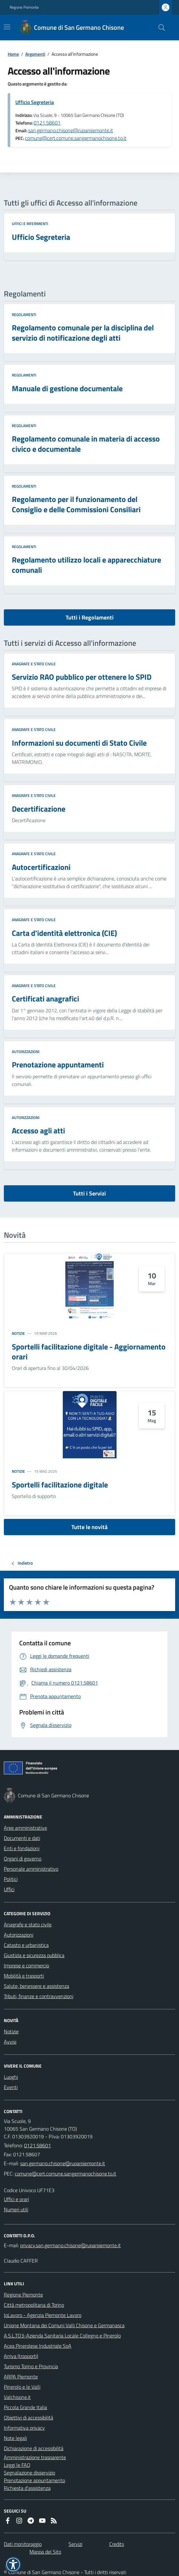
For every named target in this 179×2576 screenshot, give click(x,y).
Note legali (15, 2438)
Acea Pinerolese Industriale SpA (37, 2346)
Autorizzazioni (25, 1052)
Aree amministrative (25, 1828)
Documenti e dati (22, 1838)
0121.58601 (47, 122)
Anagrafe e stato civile (34, 664)
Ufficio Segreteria (34, 102)
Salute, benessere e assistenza (36, 1986)
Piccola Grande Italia (25, 2407)
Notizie (18, 1333)
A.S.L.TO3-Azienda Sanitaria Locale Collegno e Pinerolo (62, 2335)
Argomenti (35, 54)
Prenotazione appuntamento (34, 2480)
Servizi (75, 2544)
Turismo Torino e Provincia (31, 2366)
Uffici (9, 1889)
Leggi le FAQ (17, 2465)
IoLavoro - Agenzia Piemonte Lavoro (42, 2315)
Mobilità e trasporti (24, 1976)
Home (13, 54)
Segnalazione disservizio (29, 2472)
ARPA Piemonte (21, 2376)
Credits (116, 2544)
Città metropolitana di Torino (34, 2305)
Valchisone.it (17, 2397)
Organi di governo (22, 1858)
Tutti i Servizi (89, 1193)
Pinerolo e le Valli (22, 2387)
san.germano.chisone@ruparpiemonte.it (70, 130)
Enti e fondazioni (21, 1848)
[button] (13, 2564)
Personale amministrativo (31, 1869)
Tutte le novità (89, 1527)
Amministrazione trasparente (35, 2457)
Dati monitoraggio (23, 2544)
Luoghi (11, 2077)
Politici (11, 1879)
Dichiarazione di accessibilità (33, 2448)
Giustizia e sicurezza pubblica (34, 1955)
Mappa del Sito (45, 2552)
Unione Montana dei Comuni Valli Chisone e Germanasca (64, 2325)
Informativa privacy (24, 2428)
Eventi (11, 2087)
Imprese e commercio (26, 1965)
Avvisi (10, 2041)
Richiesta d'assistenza (27, 2488)
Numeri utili (16, 2209)
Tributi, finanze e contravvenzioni (38, 1996)
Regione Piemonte (24, 7)
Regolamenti (24, 315)
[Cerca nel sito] (159, 27)
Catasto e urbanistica (26, 1945)
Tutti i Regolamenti (90, 617)
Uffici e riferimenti (30, 224)
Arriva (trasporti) (21, 2356)
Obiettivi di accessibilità (28, 2417)
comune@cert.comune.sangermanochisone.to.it (75, 138)
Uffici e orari (16, 2199)
